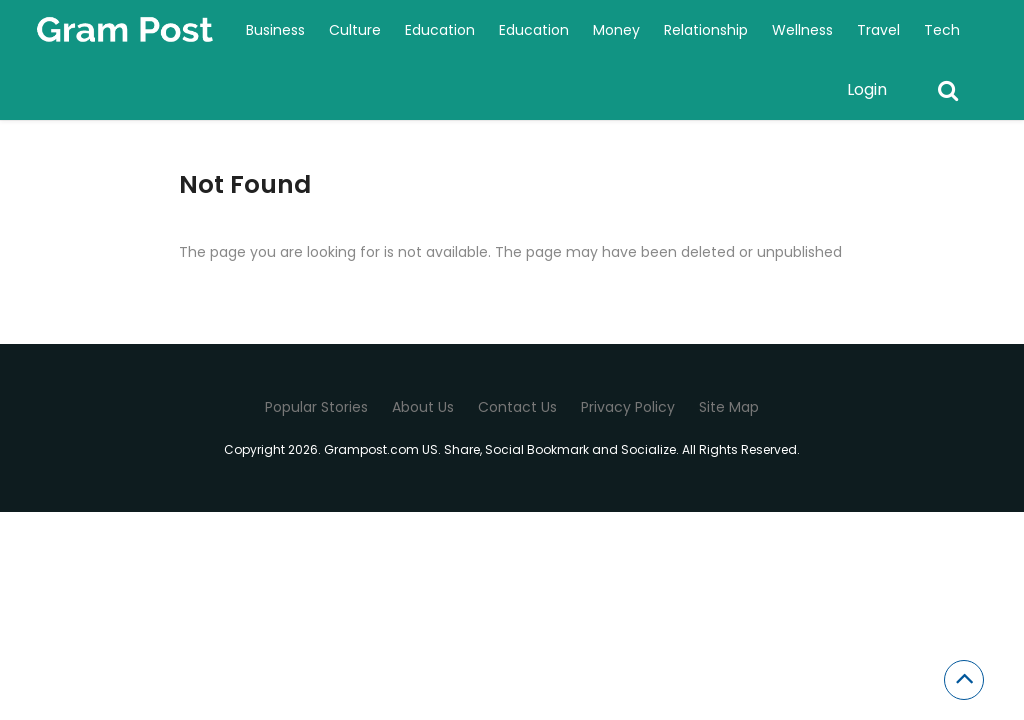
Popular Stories (316, 407)
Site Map (729, 407)
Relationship (706, 30)
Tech (942, 30)
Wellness (802, 30)
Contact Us (517, 407)
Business (275, 30)
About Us (423, 407)
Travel (878, 30)
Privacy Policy (628, 407)
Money (616, 30)
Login (867, 89)
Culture (355, 30)
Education (440, 30)
